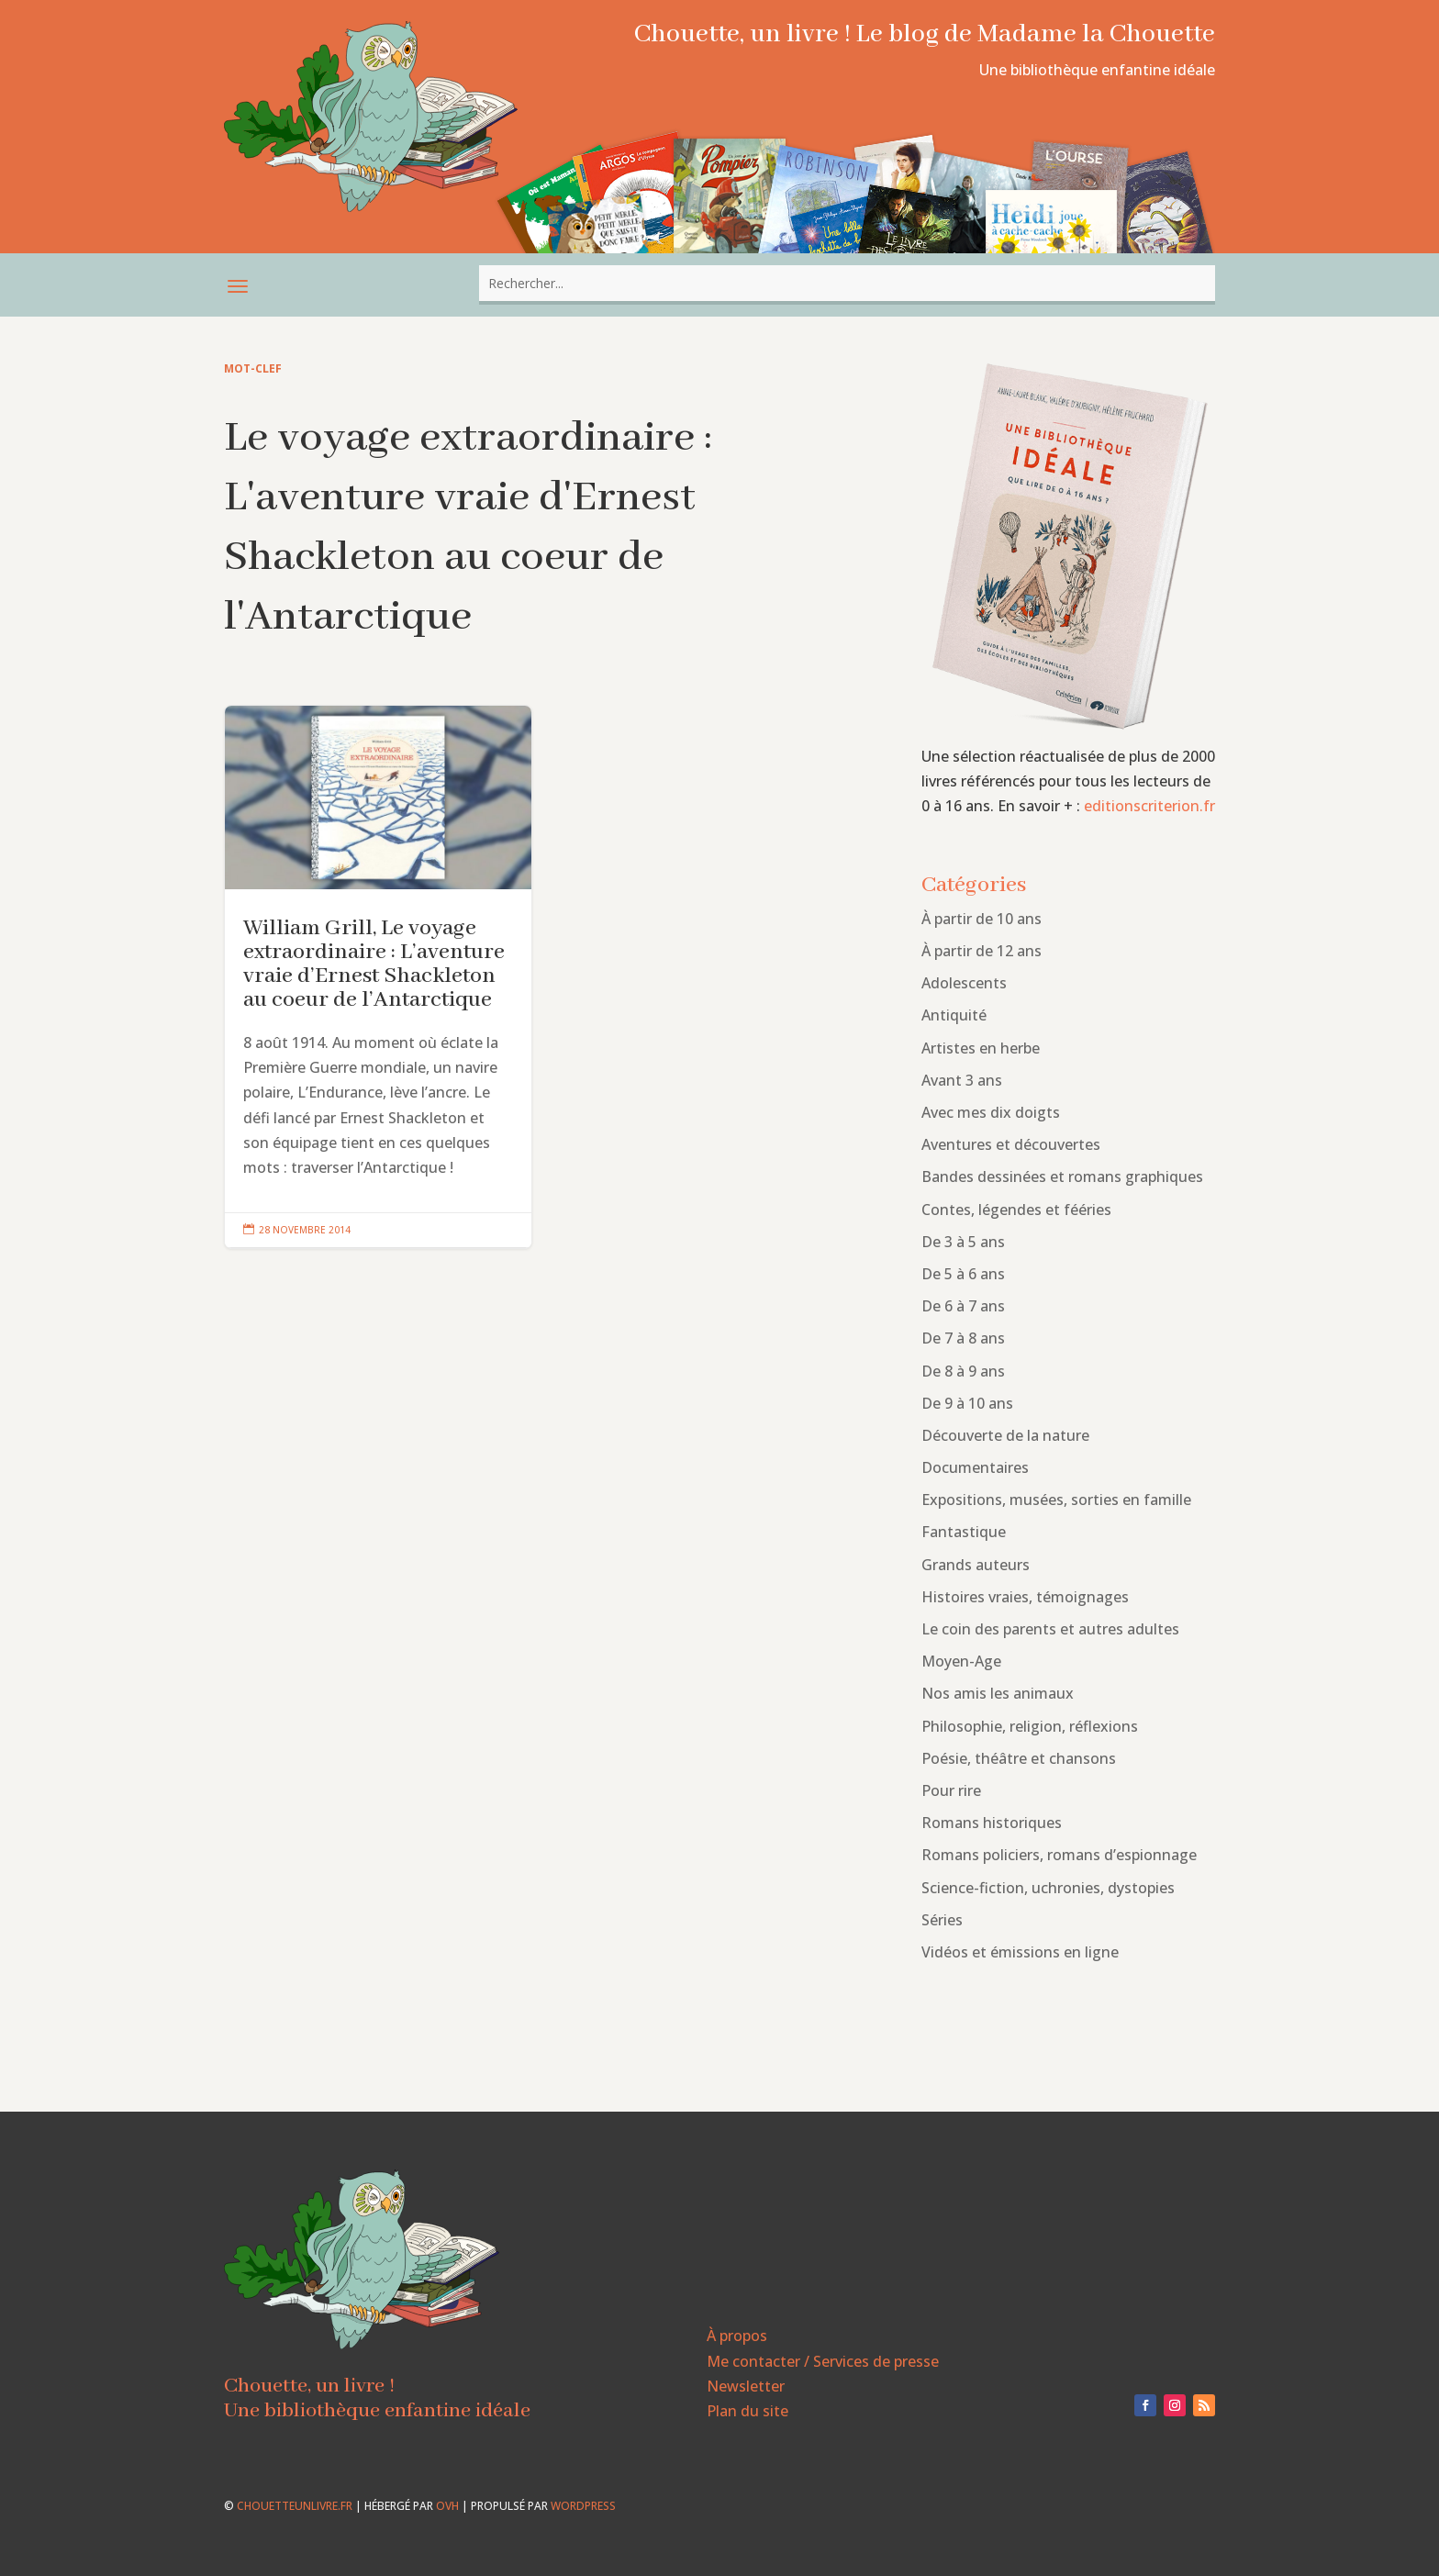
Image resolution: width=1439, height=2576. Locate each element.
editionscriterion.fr (1149, 806)
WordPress (583, 2506)
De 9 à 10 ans (967, 1403)
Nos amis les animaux (997, 1693)
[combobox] (847, 283)
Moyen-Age (961, 1661)
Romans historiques (991, 1822)
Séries (942, 1920)
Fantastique (963, 1532)
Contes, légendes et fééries (1016, 1209)
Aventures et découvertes (1010, 1144)
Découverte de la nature (1005, 1435)
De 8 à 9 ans (963, 1371)
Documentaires (975, 1467)
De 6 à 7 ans (963, 1306)
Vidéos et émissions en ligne (1020, 1952)
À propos (737, 2335)
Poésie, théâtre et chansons (1018, 1758)
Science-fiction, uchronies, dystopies (1048, 1888)
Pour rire (951, 1790)
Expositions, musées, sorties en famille (1056, 1499)
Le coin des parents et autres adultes (1050, 1629)
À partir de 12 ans (981, 951)
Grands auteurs (975, 1565)
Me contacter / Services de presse (823, 2361)
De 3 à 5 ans (963, 1242)
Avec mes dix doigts (990, 1112)
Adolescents (964, 983)
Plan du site (747, 2411)
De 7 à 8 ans (963, 1338)
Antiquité (954, 1015)
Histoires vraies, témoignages (1025, 1597)
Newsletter (746, 2386)
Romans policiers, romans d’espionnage (1059, 1855)
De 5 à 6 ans (963, 1274)
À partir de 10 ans (981, 919)
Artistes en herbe (980, 1048)
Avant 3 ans (961, 1080)
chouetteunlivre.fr (294, 2506)
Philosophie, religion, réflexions (1029, 1726)
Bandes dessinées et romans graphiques (1062, 1176)
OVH (447, 2506)
